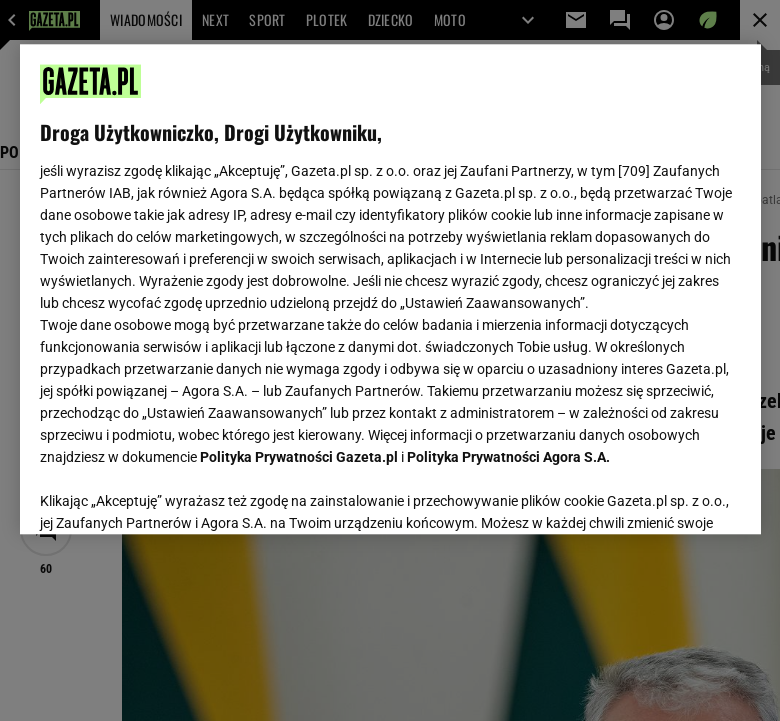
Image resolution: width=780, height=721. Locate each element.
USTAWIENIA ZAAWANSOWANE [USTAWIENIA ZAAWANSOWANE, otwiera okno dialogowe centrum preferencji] (170, 494)
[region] (390, 289)
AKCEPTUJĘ (672, 495)
